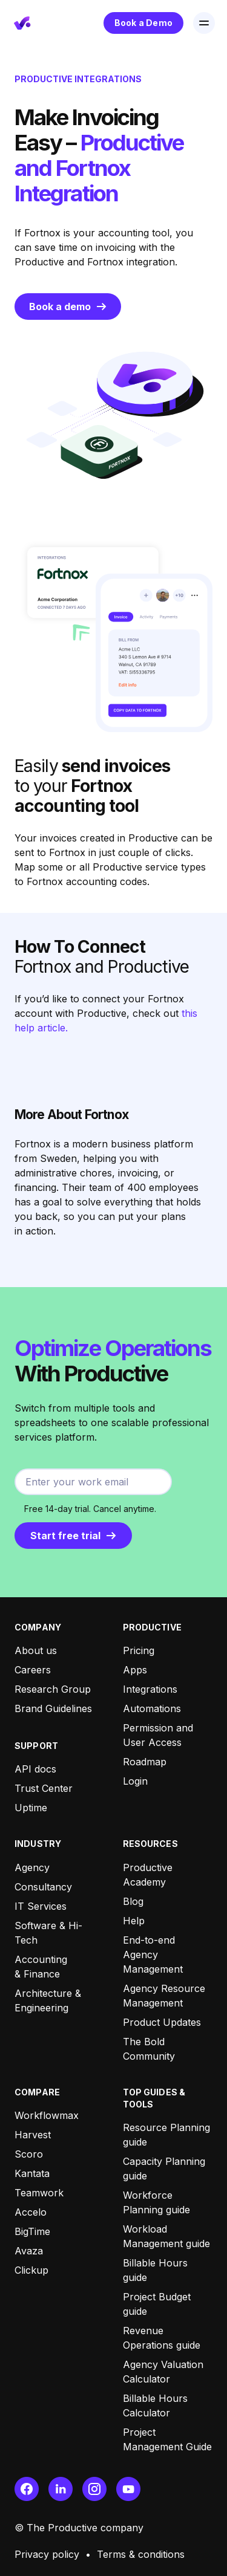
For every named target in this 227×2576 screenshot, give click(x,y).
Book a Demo (143, 23)
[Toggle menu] (204, 23)
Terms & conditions (141, 2554)
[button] (204, 23)
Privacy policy (47, 2554)
